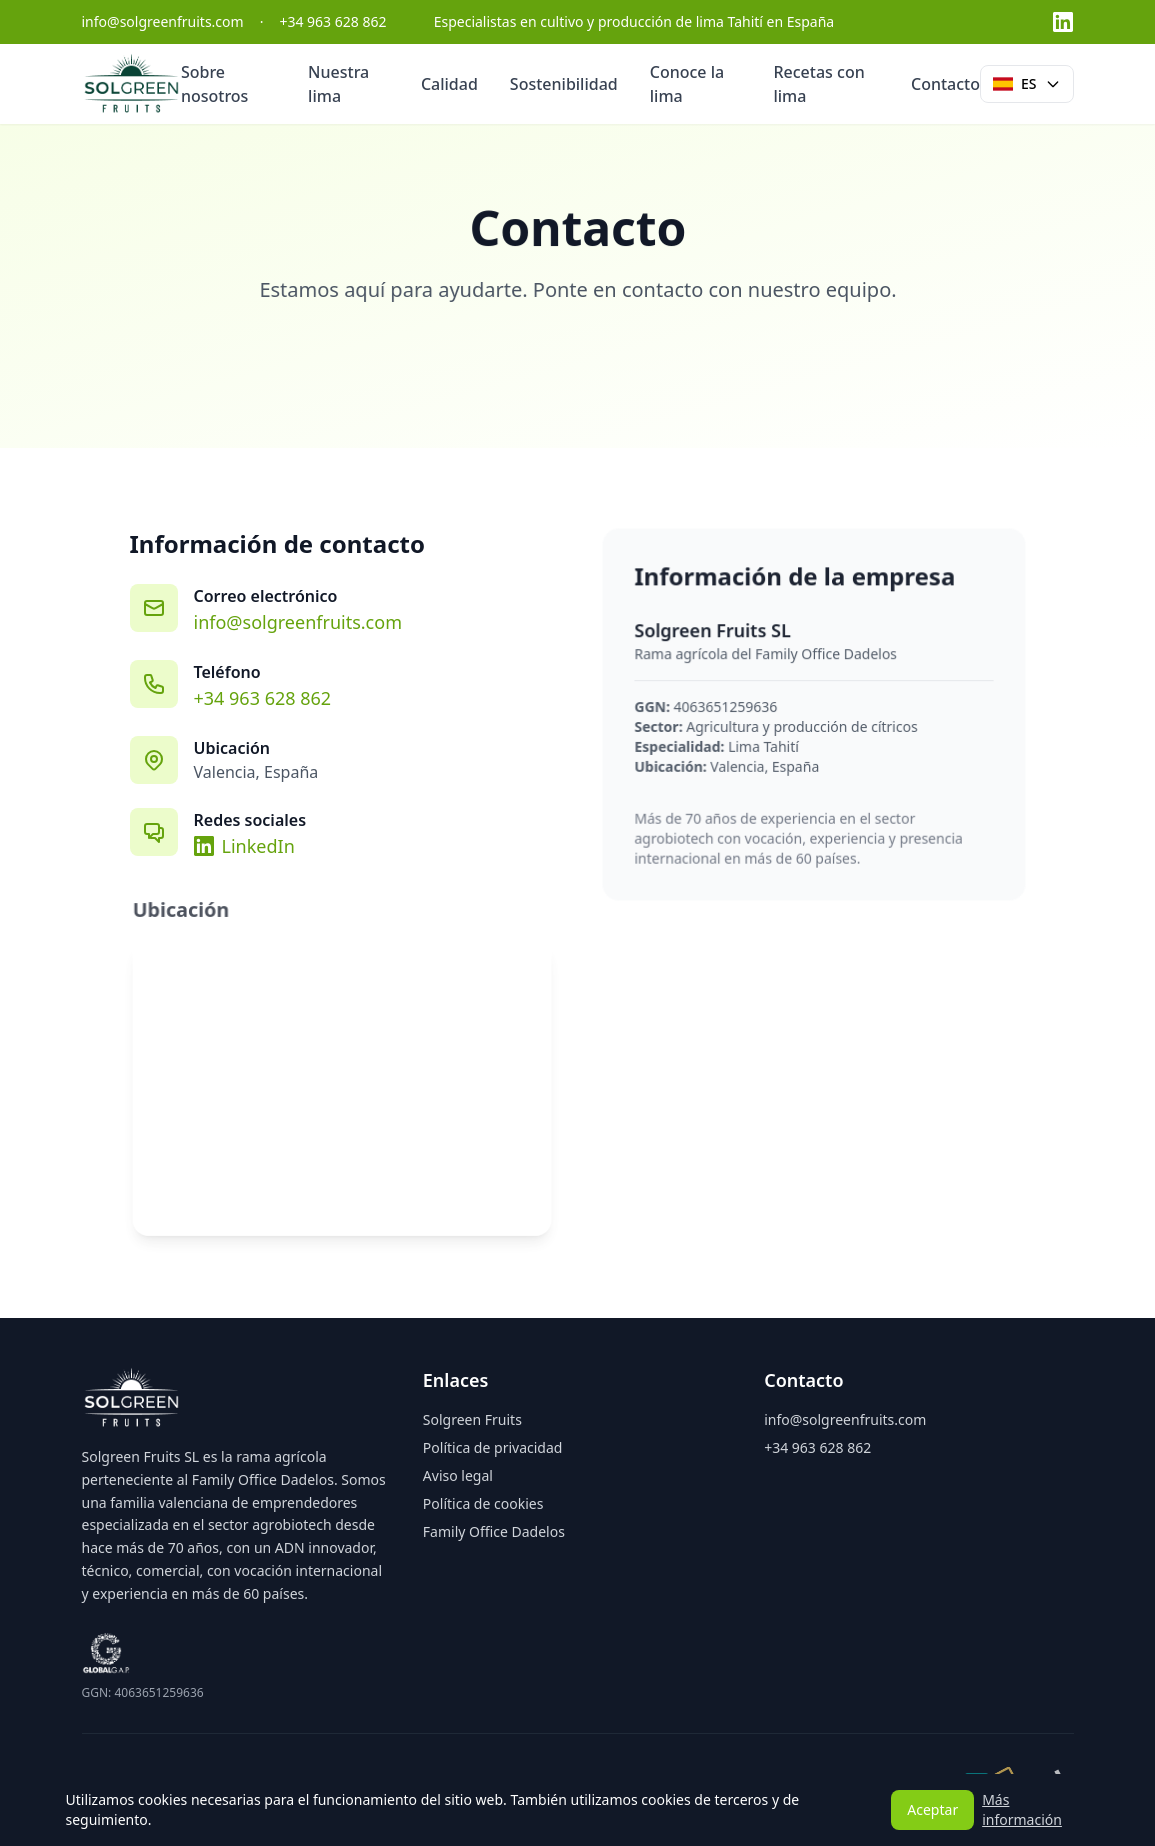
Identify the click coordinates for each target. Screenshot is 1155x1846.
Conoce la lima (687, 84)
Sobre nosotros (215, 84)
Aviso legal (458, 1475)
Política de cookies (483, 1503)
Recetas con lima (818, 84)
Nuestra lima (338, 84)
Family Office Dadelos (494, 1531)
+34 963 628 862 (262, 698)
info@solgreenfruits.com (298, 622)
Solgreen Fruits (472, 1419)
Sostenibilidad (564, 84)
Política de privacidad (493, 1447)
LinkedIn (244, 846)
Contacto (945, 84)
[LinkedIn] (1063, 22)
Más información (1022, 1809)
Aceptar (932, 1809)
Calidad (449, 84)
